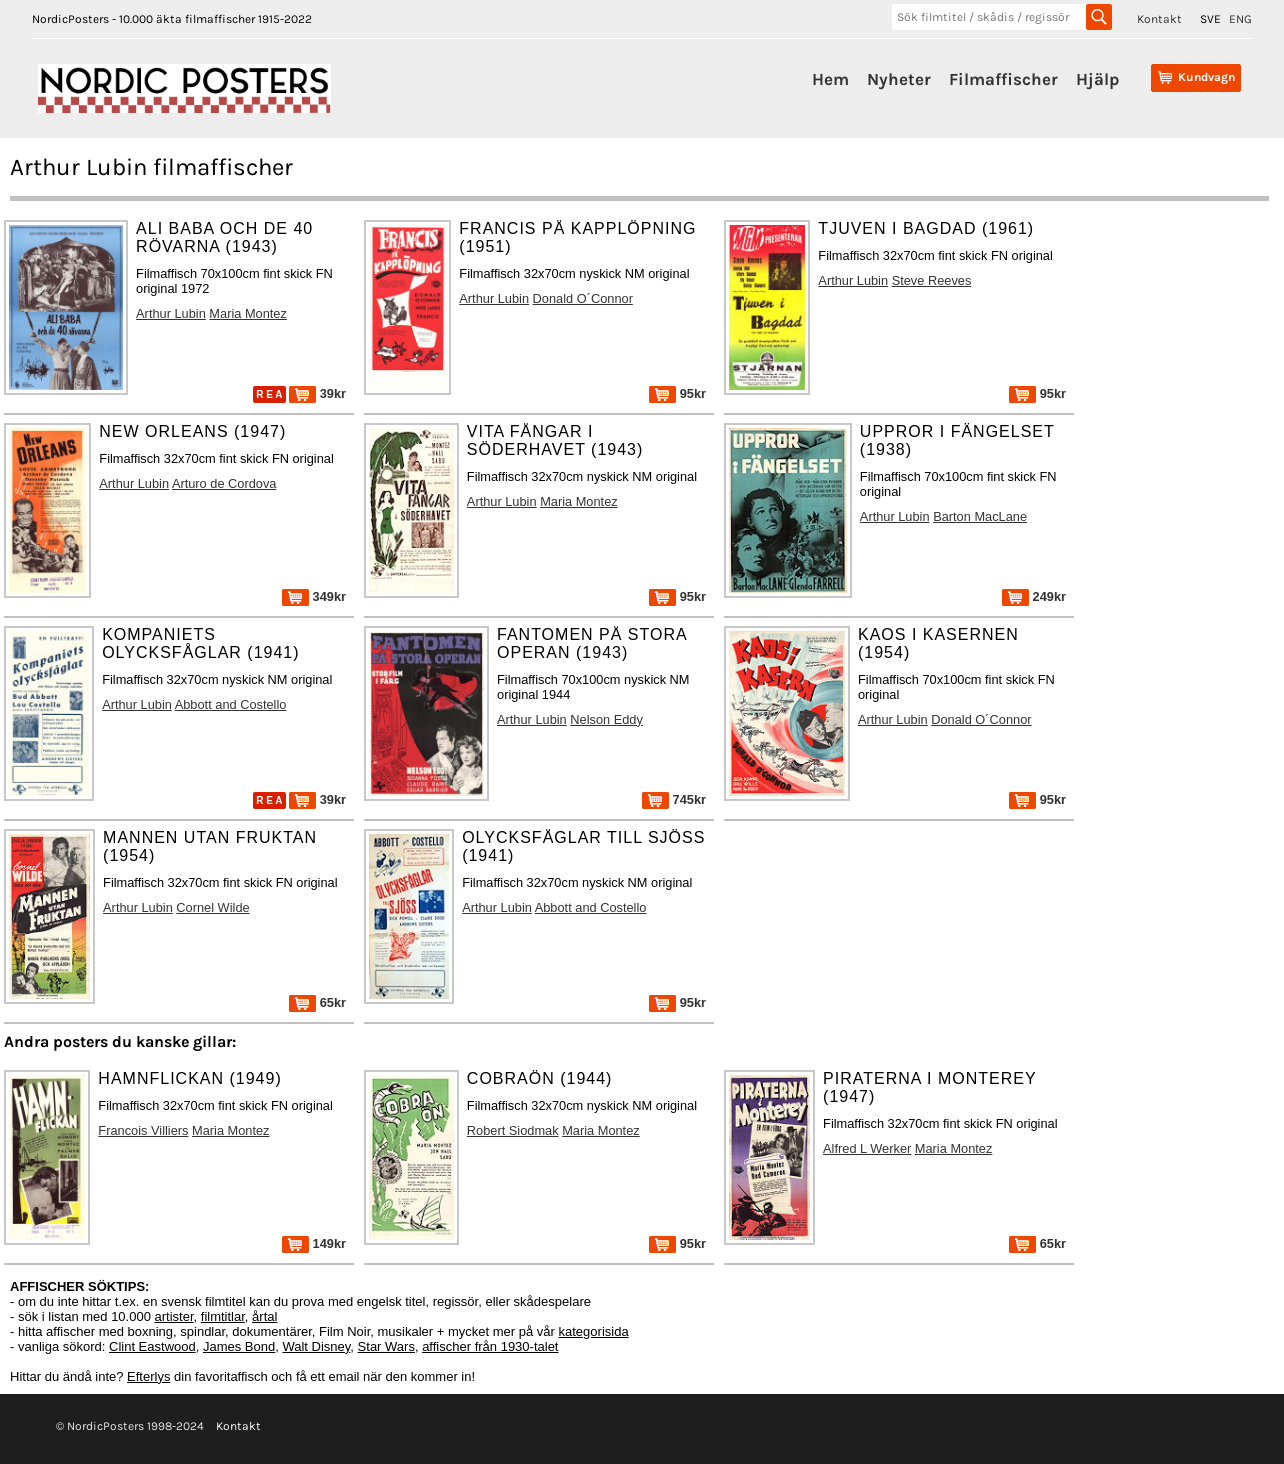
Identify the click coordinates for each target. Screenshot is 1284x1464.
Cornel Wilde (212, 907)
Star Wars (386, 1346)
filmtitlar (223, 1316)
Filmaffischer (1003, 79)
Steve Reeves (932, 280)
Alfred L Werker (867, 1148)
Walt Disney (316, 1346)
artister (174, 1316)
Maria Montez (248, 313)
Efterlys (148, 1376)
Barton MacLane (980, 516)
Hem (830, 79)
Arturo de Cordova (224, 483)
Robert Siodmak (513, 1130)
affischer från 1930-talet (490, 1346)
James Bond (239, 1346)
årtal (264, 1316)
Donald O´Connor (583, 298)
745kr (674, 799)
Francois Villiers (143, 1130)
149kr (314, 1243)
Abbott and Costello (231, 704)
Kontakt (1159, 19)
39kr (317, 393)
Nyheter (899, 79)
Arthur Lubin (171, 313)
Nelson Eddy (606, 719)
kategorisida (594, 1331)
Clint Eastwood (152, 1346)
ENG (1240, 19)
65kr (317, 1002)
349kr (314, 596)
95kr (677, 393)
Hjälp (1097, 79)
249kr (1034, 596)
